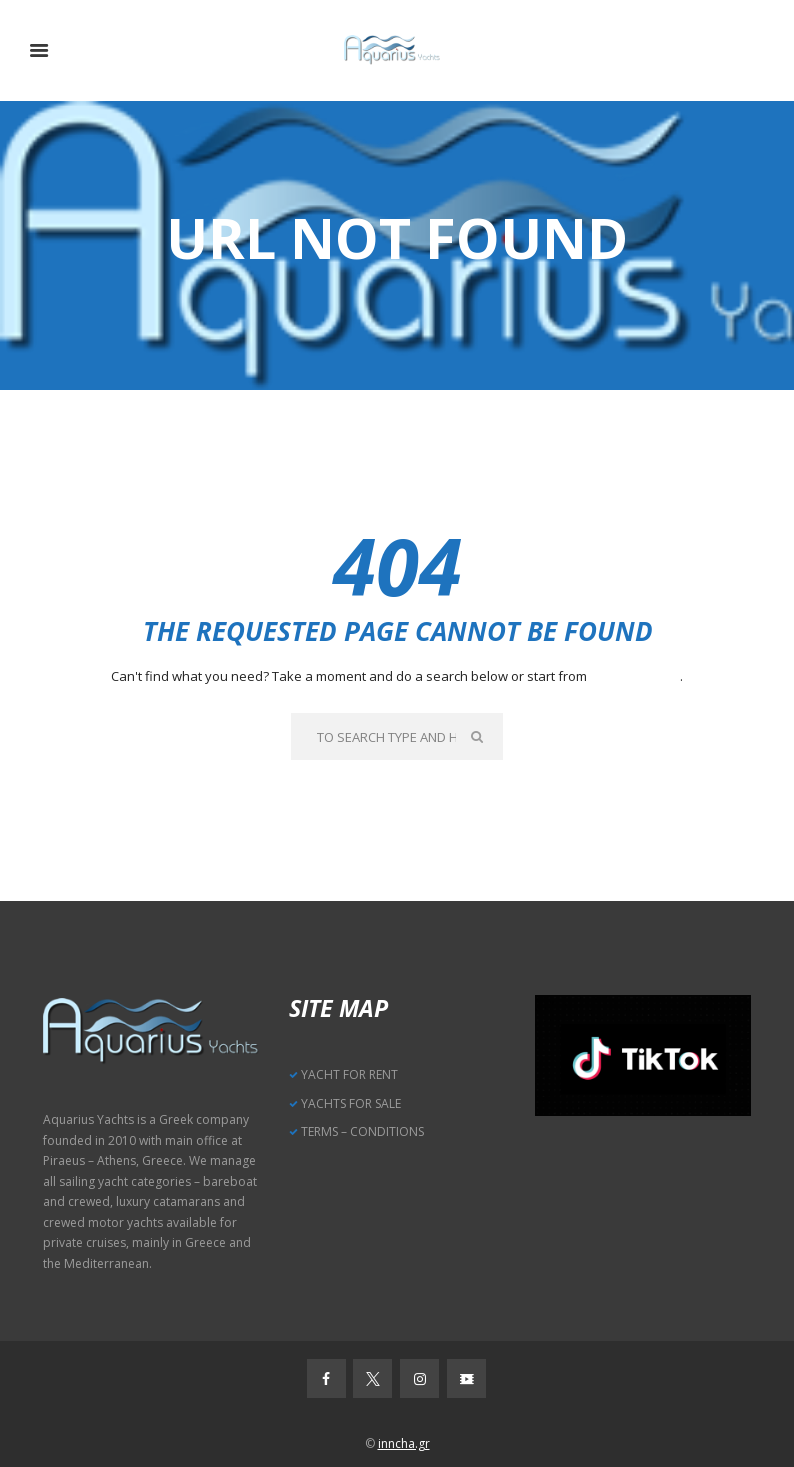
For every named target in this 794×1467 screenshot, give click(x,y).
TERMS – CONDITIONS (362, 1131)
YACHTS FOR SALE (351, 1103)
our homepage (635, 676)
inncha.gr (404, 1443)
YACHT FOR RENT (349, 1074)
